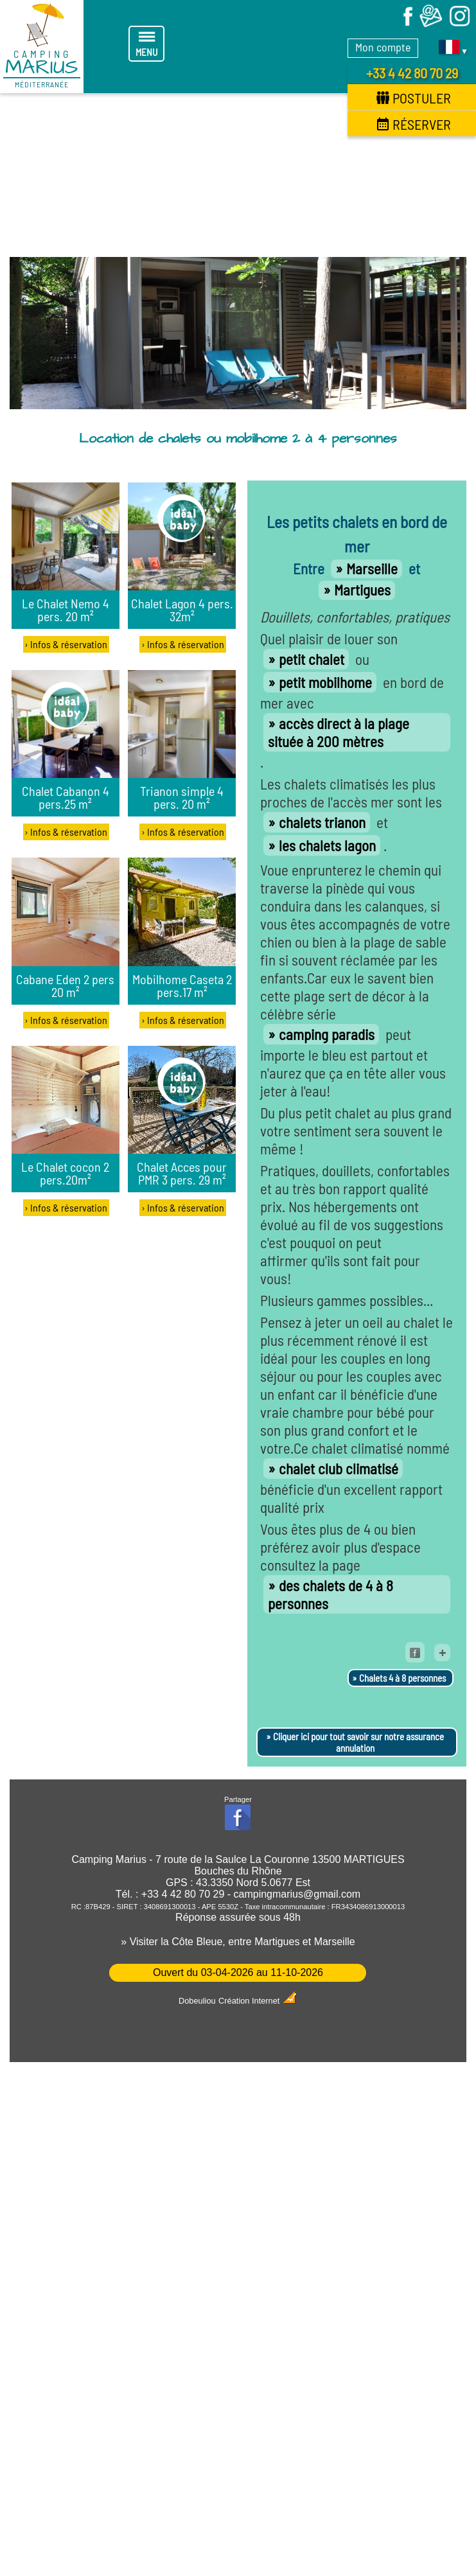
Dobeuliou (197, 2001)
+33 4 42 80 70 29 (412, 72)
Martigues (362, 590)
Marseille (372, 569)
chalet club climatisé (338, 1469)
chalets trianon (322, 822)
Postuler (413, 97)
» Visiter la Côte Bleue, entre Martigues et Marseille (238, 1941)
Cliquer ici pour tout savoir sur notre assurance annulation (358, 1742)
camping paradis (327, 1034)
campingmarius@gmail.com (297, 1894)
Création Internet (257, 2001)
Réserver (413, 124)
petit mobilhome (325, 682)
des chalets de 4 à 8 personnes (330, 1594)
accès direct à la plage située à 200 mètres (338, 732)
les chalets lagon (327, 845)
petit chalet (311, 659)
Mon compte (382, 47)
